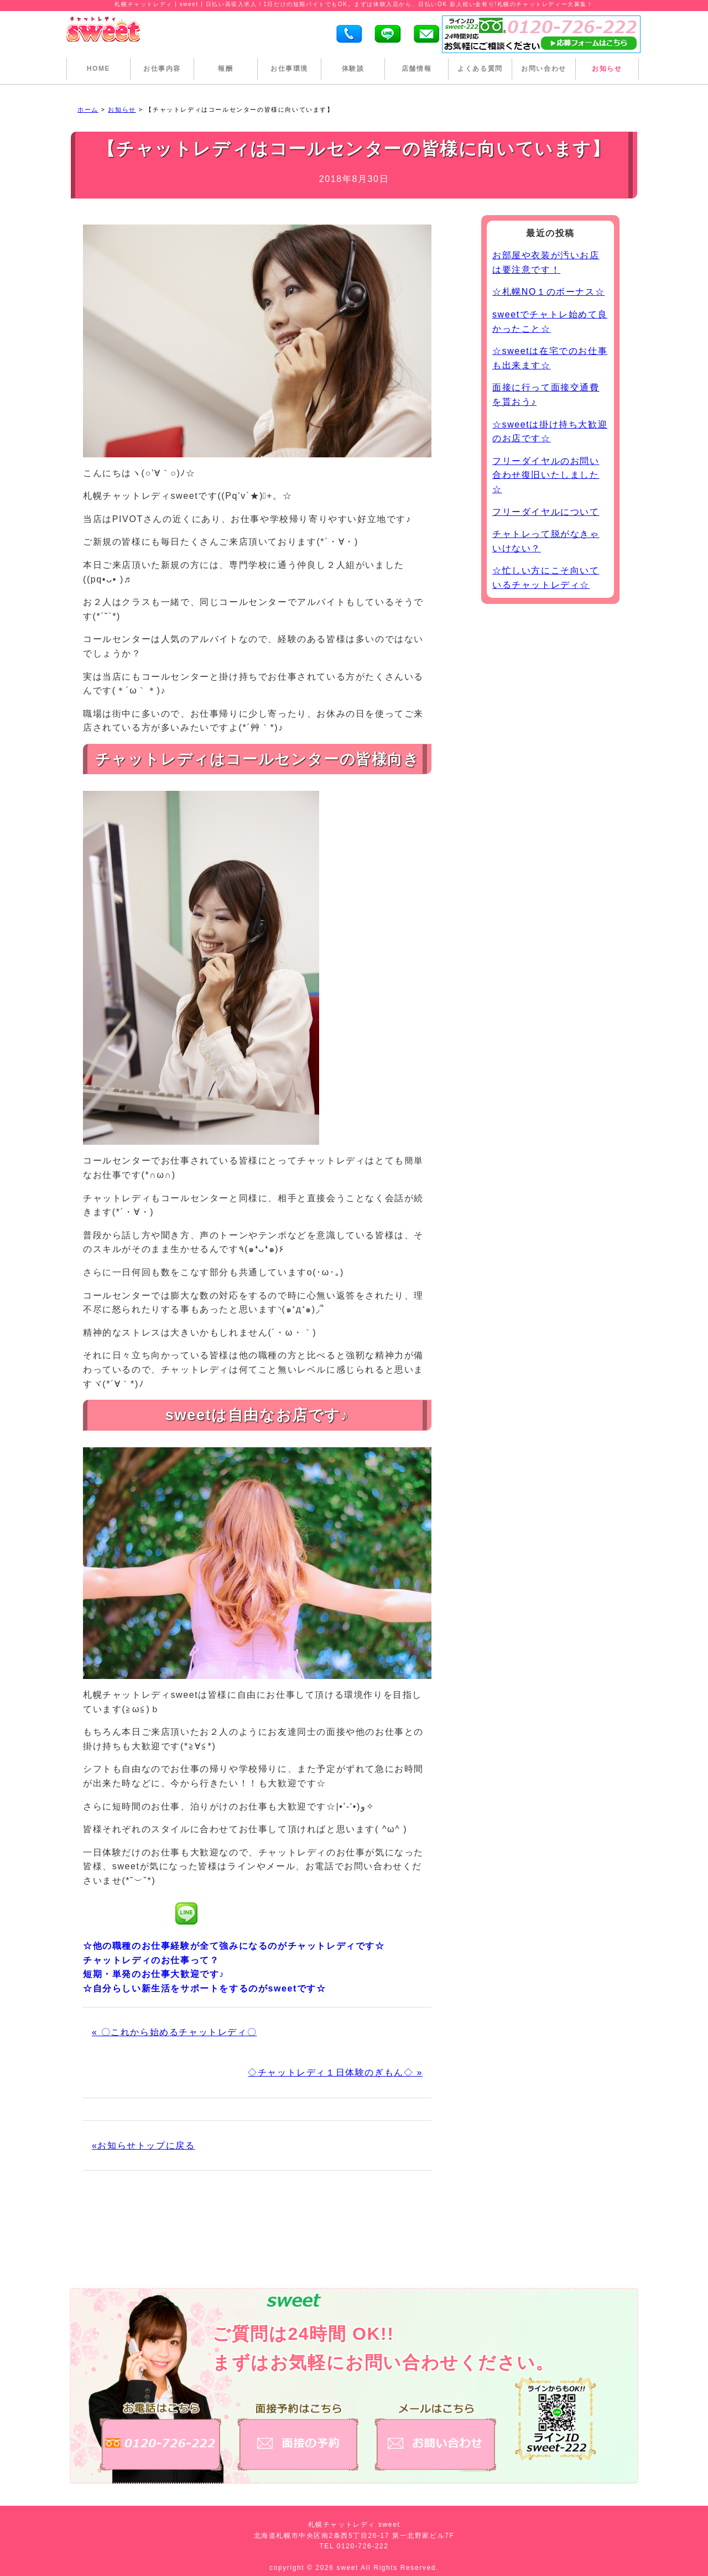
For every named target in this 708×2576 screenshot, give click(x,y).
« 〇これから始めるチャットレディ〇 (174, 2032)
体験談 (353, 68)
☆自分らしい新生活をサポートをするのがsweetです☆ (204, 1988)
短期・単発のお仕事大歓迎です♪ (154, 1974)
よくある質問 (480, 68)
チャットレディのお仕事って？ (151, 1960)
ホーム (87, 109)
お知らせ (607, 68)
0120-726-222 (363, 2546)
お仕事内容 (162, 68)
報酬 (225, 68)
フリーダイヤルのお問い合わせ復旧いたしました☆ (546, 475)
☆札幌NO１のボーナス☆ (548, 291)
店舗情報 (416, 68)
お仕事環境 (289, 68)
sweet (349, 2568)
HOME (98, 68)
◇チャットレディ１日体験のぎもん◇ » (335, 2072)
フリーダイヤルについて (546, 512)
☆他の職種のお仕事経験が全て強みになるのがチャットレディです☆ (234, 1946)
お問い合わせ (543, 68)
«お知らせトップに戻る (143, 2145)
